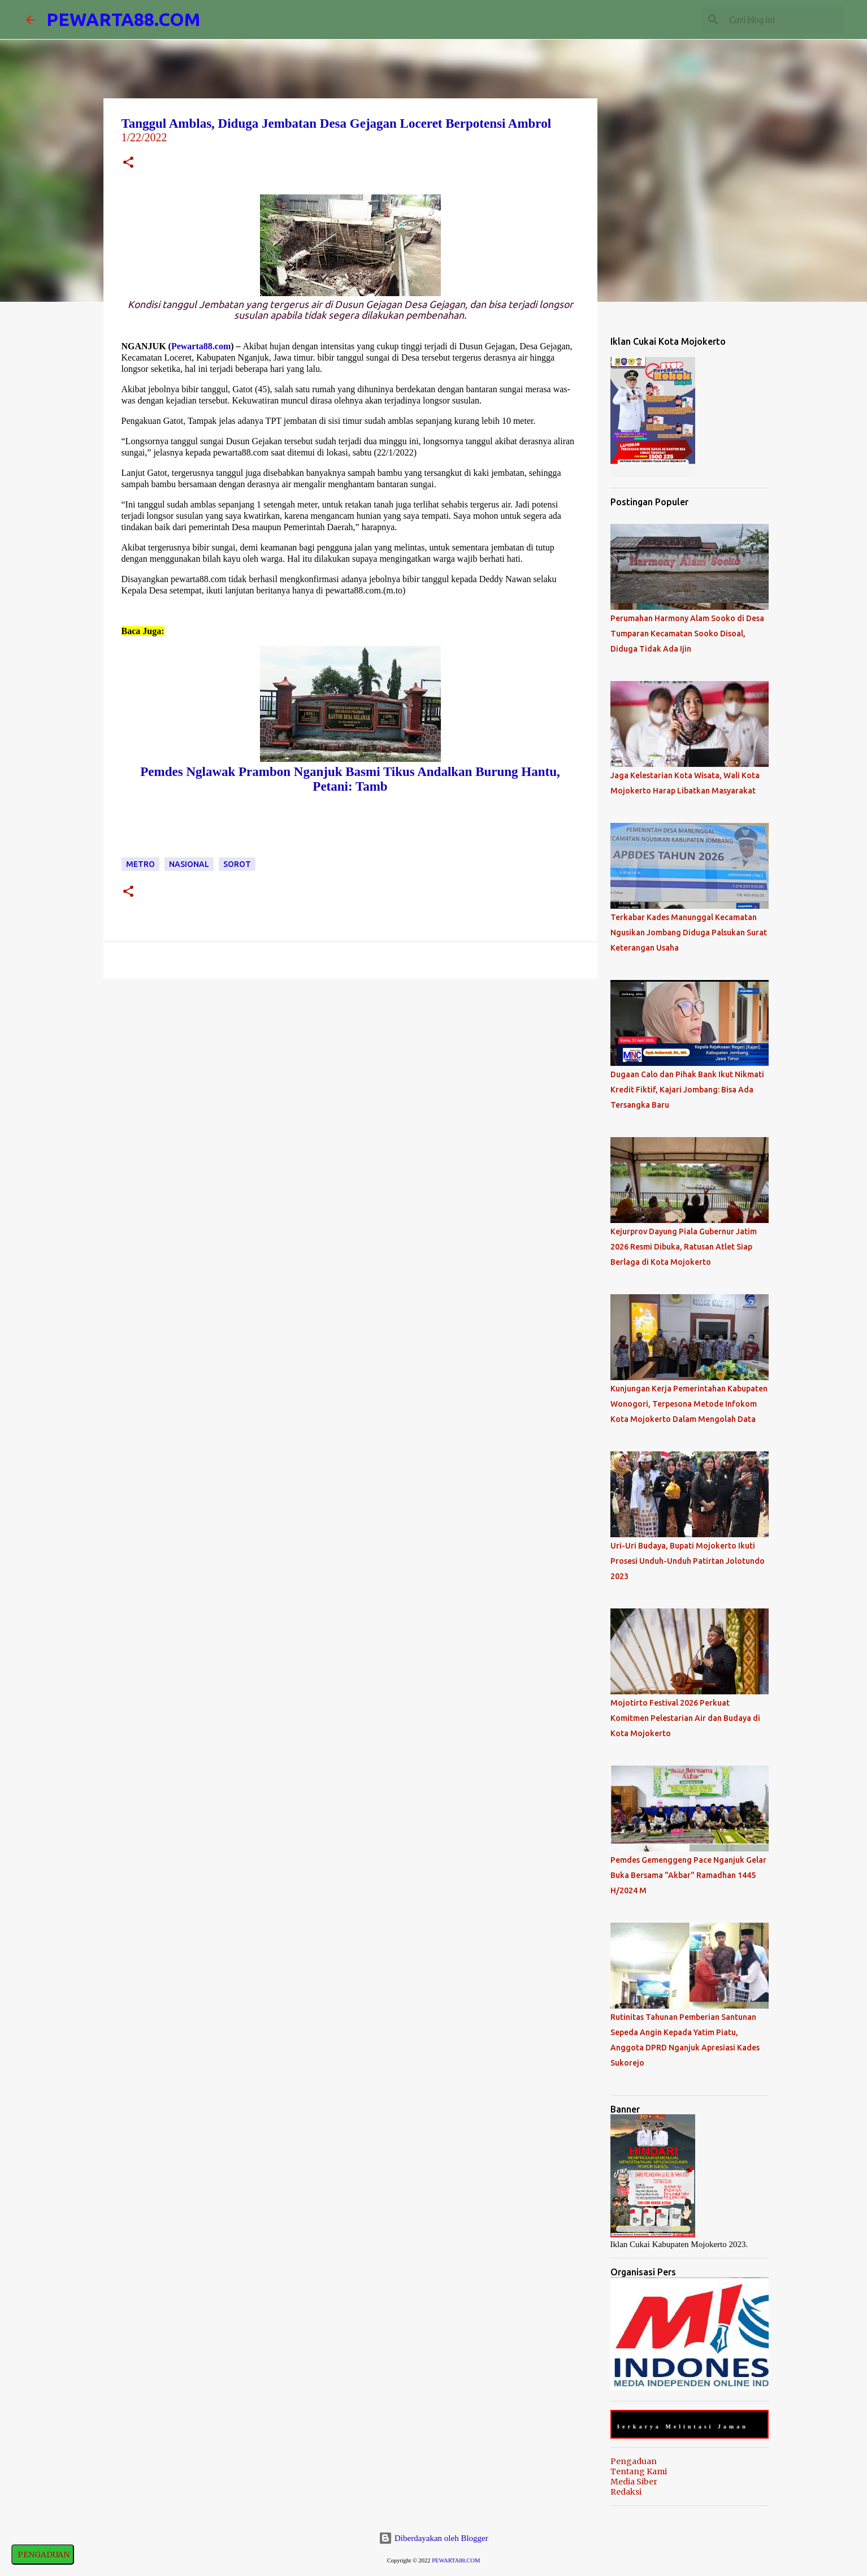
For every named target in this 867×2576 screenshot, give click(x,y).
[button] (128, 163)
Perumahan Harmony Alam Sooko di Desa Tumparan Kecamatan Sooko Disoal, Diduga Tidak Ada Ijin (687, 633)
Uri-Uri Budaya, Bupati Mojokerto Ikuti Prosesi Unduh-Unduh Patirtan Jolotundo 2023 (687, 1561)
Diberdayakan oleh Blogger (433, 2538)
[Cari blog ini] (784, 19)
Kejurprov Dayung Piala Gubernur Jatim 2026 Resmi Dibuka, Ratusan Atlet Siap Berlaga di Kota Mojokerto (683, 1247)
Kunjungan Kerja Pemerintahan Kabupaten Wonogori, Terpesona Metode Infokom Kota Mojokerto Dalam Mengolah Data (689, 1404)
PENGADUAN (43, 2554)
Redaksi (625, 2492)
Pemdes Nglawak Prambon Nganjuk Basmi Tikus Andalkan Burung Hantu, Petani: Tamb (350, 779)
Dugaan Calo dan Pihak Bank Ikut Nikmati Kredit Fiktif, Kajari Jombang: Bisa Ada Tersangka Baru (687, 1089)
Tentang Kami (638, 2471)
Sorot (237, 864)
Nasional (189, 864)
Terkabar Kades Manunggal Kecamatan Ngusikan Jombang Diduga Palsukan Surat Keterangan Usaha (688, 932)
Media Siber (633, 2482)
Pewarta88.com (201, 346)
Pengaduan (633, 2461)
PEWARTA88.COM (123, 19)
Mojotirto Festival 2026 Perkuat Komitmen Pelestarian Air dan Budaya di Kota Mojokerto (685, 1718)
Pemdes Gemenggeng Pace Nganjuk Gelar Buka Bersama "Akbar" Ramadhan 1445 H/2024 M (688, 1875)
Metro (140, 864)
